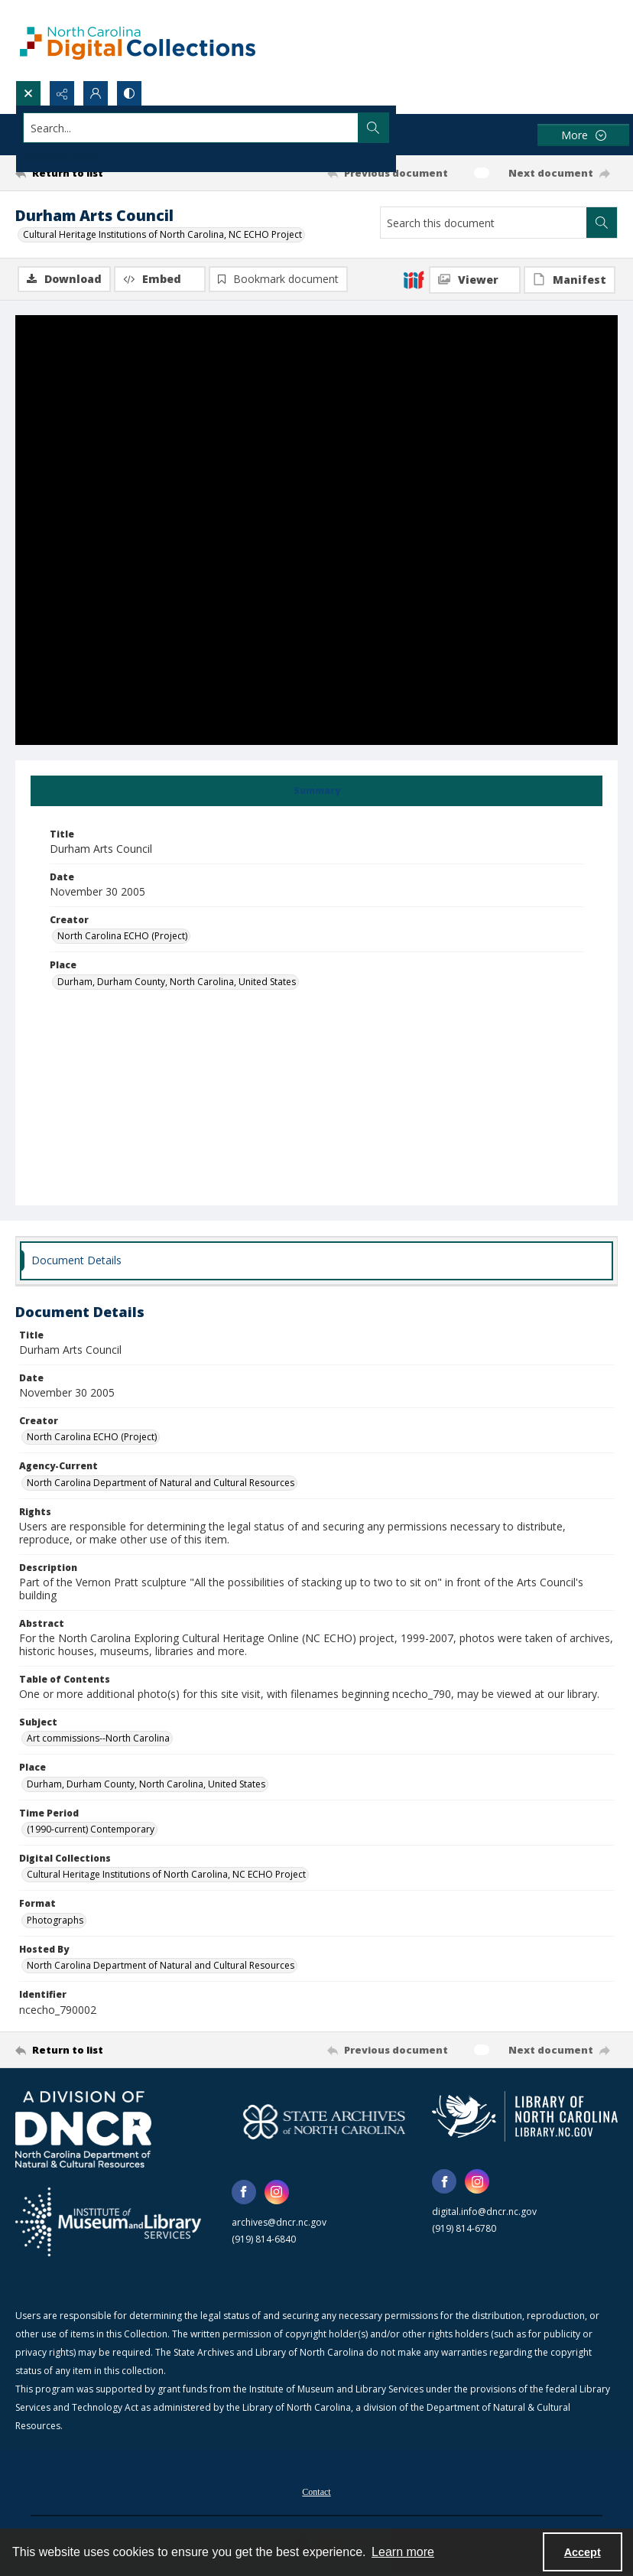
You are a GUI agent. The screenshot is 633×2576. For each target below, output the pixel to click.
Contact (316, 2493)
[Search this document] (483, 222)
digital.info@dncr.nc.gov (484, 2213)
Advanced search (61, 154)
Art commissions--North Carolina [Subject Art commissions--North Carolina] (98, 1739)
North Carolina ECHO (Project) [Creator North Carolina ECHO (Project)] (122, 937)
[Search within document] (601, 222)
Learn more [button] (403, 2551)
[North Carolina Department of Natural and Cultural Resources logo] (83, 2131)
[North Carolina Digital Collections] (137, 40)
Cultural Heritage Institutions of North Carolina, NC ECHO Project (162, 234)
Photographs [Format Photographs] (55, 1920)
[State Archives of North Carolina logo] (324, 2123)
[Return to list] (94, 172)
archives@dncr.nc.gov (279, 2223)
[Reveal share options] (62, 93)
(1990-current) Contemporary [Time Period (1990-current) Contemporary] (90, 1829)
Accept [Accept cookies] (582, 2552)
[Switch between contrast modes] (129, 93)
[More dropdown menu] (583, 135)
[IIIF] (413, 279)
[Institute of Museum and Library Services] (108, 2223)
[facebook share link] (244, 2193)
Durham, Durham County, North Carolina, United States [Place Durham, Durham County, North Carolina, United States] (176, 982)
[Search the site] (254, 127)
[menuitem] (316, 2492)
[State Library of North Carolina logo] (525, 2118)
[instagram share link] (277, 2193)
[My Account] (95, 93)
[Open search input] (28, 93)
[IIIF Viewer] (475, 280)
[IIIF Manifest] (569, 280)
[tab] (316, 791)
